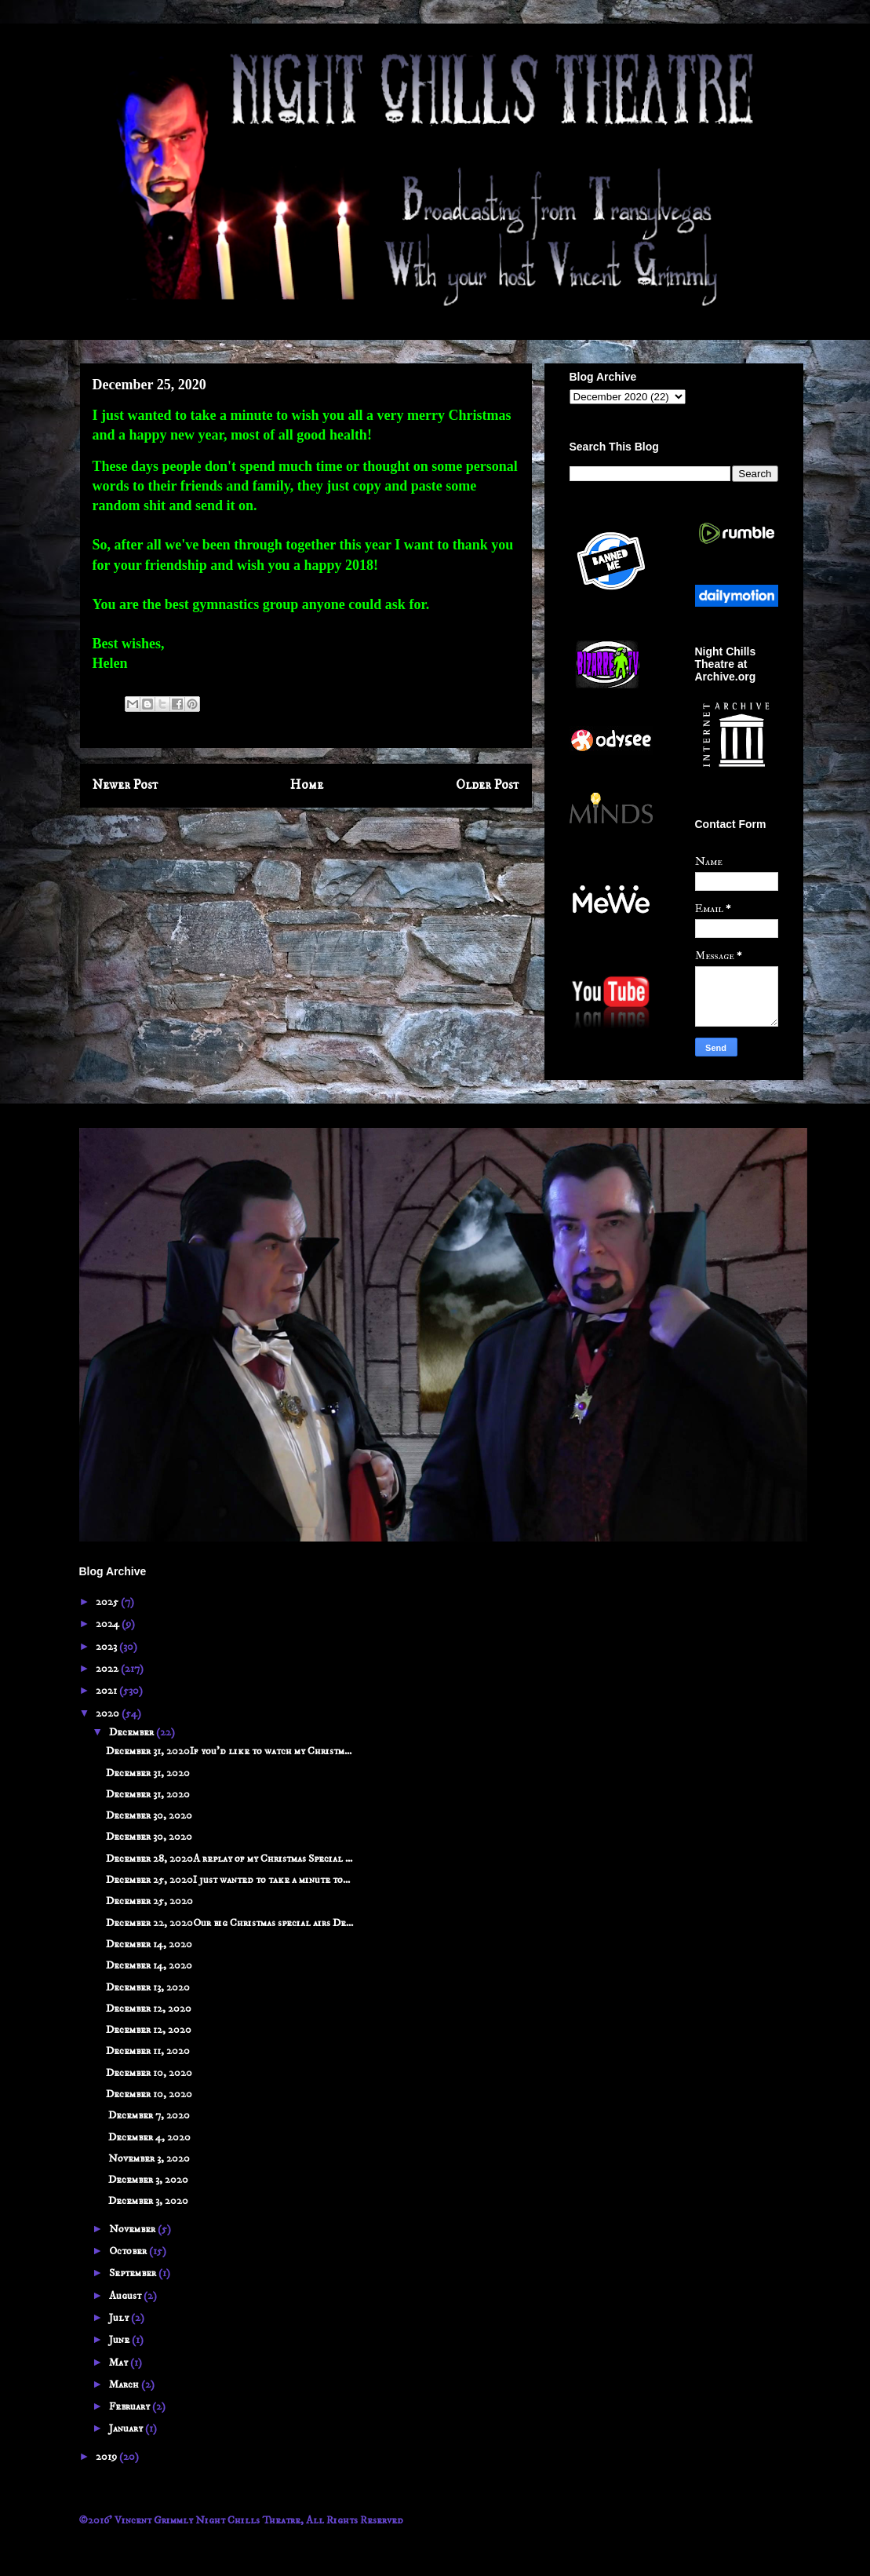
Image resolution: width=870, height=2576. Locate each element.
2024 (109, 1624)
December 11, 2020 (148, 2051)
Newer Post (125, 785)
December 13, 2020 (148, 1987)
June (120, 2340)
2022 (108, 1669)
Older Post (487, 785)
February (130, 2406)
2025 (108, 1602)
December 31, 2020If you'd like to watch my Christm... (228, 1751)
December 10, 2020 (149, 2073)
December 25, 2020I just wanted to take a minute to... (228, 1880)
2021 (107, 1691)
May (119, 2362)
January (127, 2428)
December (132, 1732)
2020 (109, 1713)
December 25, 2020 (149, 1901)
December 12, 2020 (148, 2008)
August (126, 2296)
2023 (107, 1647)
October (129, 2251)
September (133, 2273)
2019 (107, 2457)
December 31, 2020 (148, 1773)
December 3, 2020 (147, 2180)
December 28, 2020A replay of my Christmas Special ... (229, 1859)
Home (306, 785)
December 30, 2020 (149, 1815)
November (133, 2229)
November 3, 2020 (148, 2158)
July (120, 2318)
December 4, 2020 (148, 2137)
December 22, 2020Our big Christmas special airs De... (229, 1923)
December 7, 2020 (148, 2115)
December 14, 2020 (149, 1944)
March (125, 2384)
